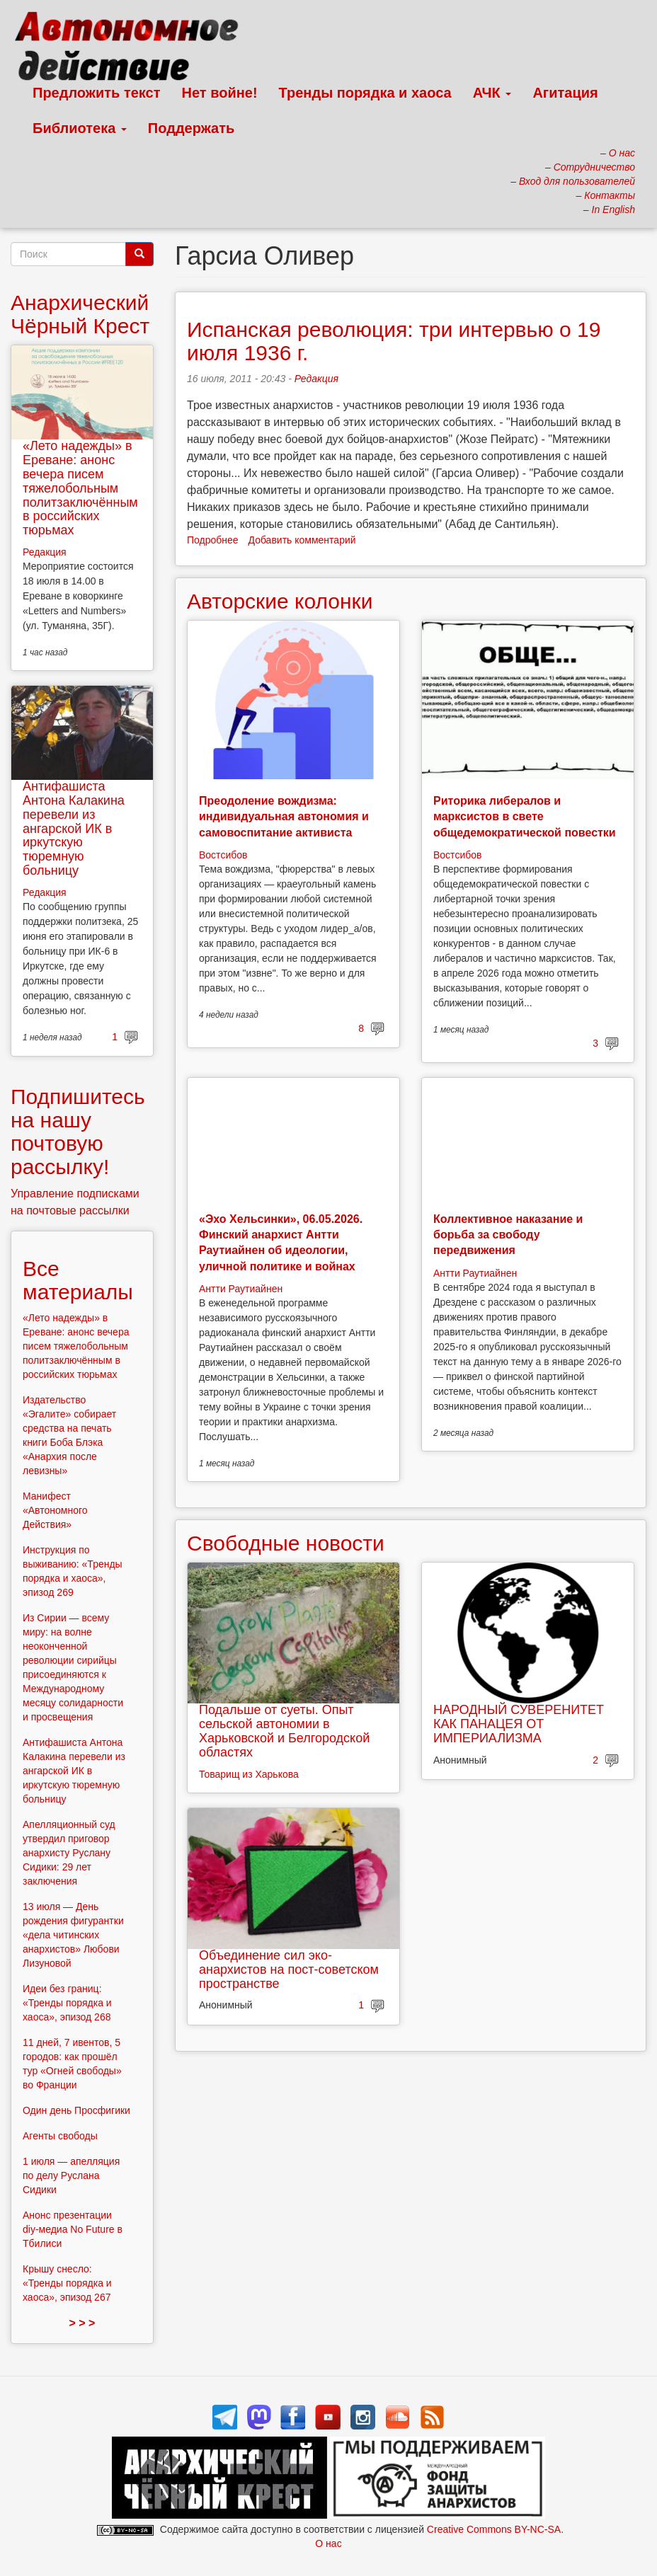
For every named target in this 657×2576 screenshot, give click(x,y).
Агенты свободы (60, 2135)
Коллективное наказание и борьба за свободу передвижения (508, 1235)
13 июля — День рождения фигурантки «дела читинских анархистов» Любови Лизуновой (73, 1935)
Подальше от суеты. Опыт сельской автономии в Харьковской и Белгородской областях (284, 1731)
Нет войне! (220, 92)
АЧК (492, 92)
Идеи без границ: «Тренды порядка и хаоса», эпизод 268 (67, 2003)
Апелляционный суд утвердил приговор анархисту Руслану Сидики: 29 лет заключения (69, 1853)
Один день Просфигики (76, 2110)
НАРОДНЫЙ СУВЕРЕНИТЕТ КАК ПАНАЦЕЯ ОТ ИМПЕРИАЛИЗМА (518, 1724)
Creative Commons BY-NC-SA (494, 2529)
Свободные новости (285, 1543)
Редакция (316, 378)
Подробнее (213, 540)
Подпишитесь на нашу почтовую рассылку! (78, 1131)
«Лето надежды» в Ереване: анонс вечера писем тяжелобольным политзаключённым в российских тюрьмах (80, 488)
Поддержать (191, 128)
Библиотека (80, 128)
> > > (82, 2323)
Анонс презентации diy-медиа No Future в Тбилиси (72, 2229)
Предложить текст (97, 92)
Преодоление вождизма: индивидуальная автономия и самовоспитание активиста (284, 817)
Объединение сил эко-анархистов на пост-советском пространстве (289, 1969)
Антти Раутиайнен (240, 1288)
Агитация (565, 92)
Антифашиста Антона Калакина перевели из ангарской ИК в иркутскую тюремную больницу (74, 828)
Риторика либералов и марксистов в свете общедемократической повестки (524, 817)
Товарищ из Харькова (249, 1774)
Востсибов (223, 855)
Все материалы (78, 1280)
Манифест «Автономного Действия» (55, 1510)
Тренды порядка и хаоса (365, 92)
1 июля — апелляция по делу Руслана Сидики (71, 2175)
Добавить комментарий (302, 540)
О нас (328, 2543)
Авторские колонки (279, 601)
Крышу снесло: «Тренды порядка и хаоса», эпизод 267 (67, 2283)
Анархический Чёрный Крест (80, 314)
